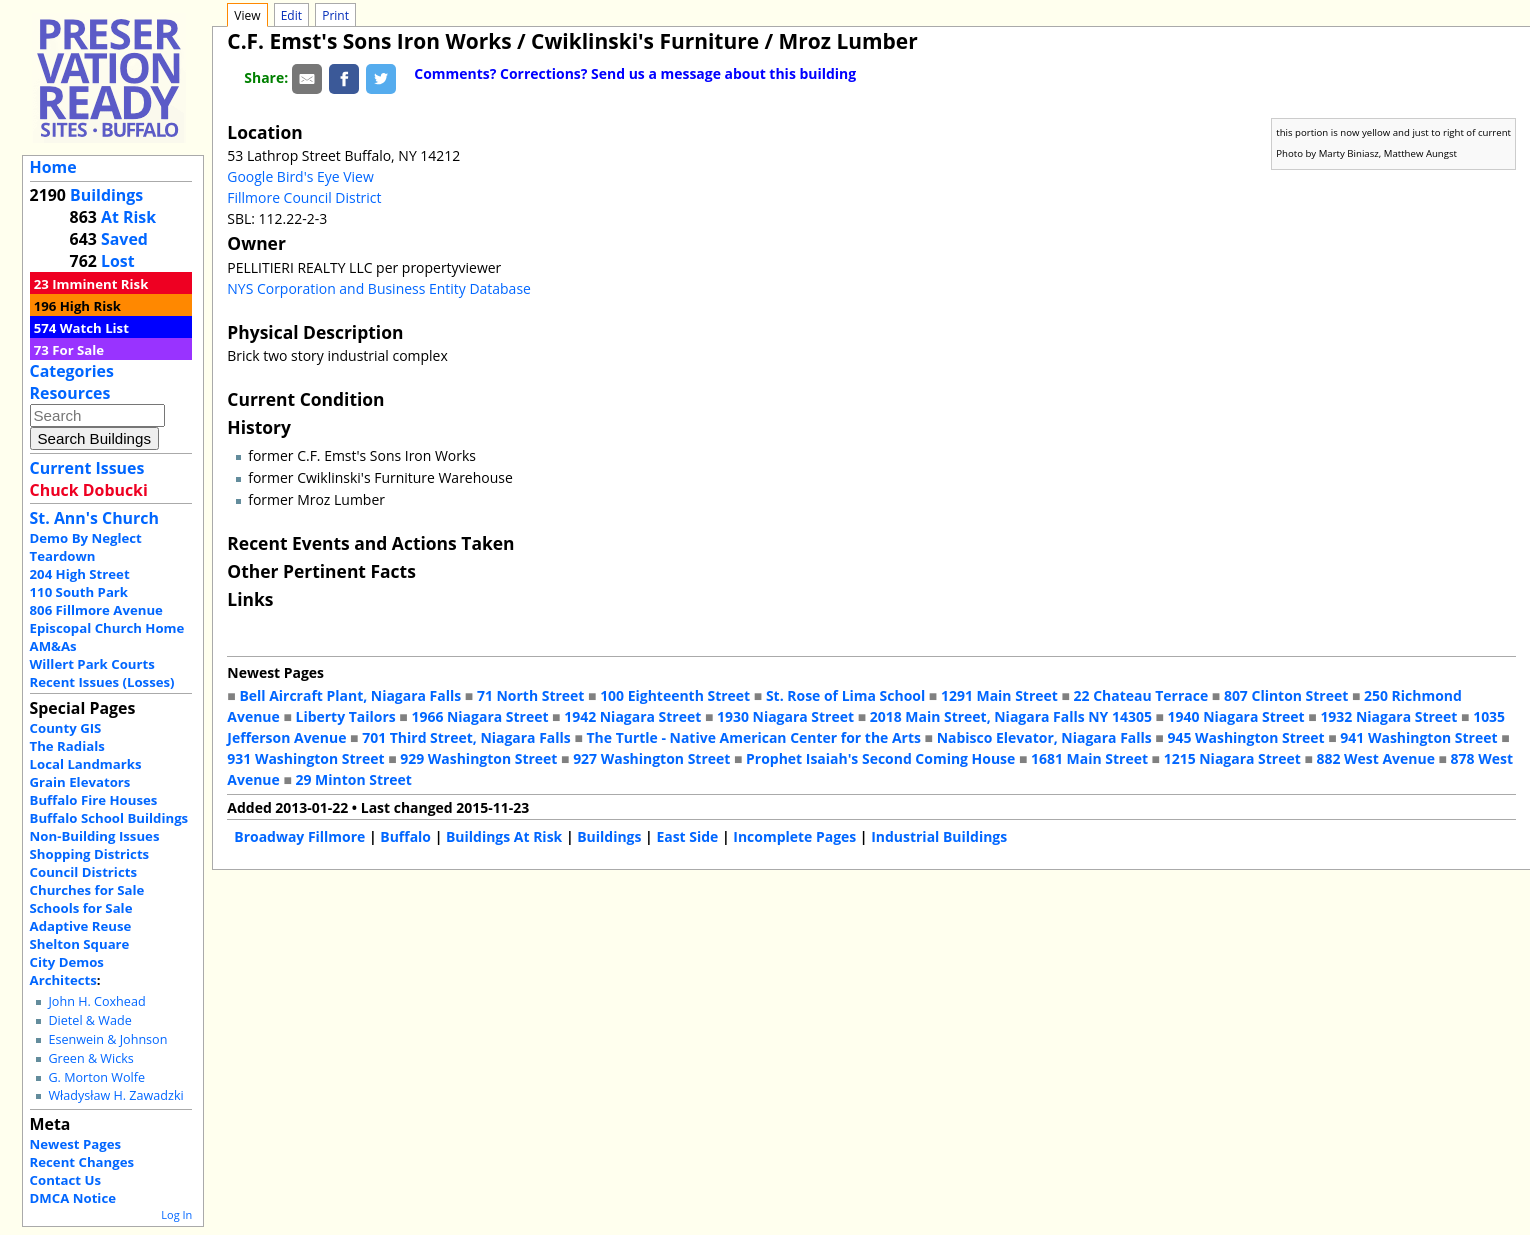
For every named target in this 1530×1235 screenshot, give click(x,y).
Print (335, 15)
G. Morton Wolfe (96, 1077)
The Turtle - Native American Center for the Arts (753, 737)
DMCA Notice (73, 1198)
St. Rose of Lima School (845, 695)
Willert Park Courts (92, 664)
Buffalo (405, 836)
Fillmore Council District (304, 197)
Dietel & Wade (89, 1020)
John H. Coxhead (96, 1001)
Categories (72, 371)
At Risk (128, 217)
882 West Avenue (1375, 758)
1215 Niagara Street (1232, 758)
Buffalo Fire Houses (94, 800)
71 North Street (531, 695)
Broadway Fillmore (299, 836)
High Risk (90, 306)
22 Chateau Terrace (1141, 695)
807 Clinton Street (1286, 695)
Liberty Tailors (345, 716)
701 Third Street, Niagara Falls (466, 737)
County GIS (66, 728)
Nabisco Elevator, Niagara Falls (1044, 737)
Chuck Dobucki (89, 490)
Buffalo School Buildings (109, 818)
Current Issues (87, 468)
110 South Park (79, 592)
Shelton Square (80, 944)
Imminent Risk (100, 284)
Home (53, 167)
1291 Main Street (999, 695)
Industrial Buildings (939, 836)
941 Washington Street (1418, 737)
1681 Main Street (1089, 758)
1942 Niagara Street (632, 716)
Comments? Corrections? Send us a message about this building (635, 73)
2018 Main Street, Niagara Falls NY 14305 (1011, 716)
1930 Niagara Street (785, 716)
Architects (63, 980)
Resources (70, 393)
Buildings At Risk (504, 836)
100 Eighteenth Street (675, 695)
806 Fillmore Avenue (96, 610)
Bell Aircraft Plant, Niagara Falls (350, 695)
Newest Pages (75, 1144)
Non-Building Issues (95, 836)
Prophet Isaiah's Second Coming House (880, 758)
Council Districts (83, 872)
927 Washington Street (651, 758)
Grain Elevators (80, 782)
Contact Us (65, 1180)
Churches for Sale (87, 890)
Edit (291, 15)
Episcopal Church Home (107, 628)
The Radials (67, 746)
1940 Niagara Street (1236, 716)
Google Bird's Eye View (300, 176)
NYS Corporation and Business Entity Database (379, 288)
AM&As (53, 646)
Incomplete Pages (794, 836)
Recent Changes (82, 1162)
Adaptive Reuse (81, 926)
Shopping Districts (90, 854)
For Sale (78, 350)
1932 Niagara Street (1388, 716)
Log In (176, 1214)
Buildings (106, 195)
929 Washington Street (478, 758)
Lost (118, 261)
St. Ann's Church (94, 518)
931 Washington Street (305, 758)
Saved (124, 239)
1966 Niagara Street (479, 716)
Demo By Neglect (86, 538)
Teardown (63, 556)
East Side (687, 836)
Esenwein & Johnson (107, 1039)
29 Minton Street (353, 779)
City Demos (67, 962)
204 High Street (80, 574)
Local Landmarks (86, 764)
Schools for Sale (81, 908)
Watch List (94, 328)
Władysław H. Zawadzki (115, 1095)
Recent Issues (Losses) (102, 682)
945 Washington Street (1245, 737)
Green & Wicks (90, 1058)
